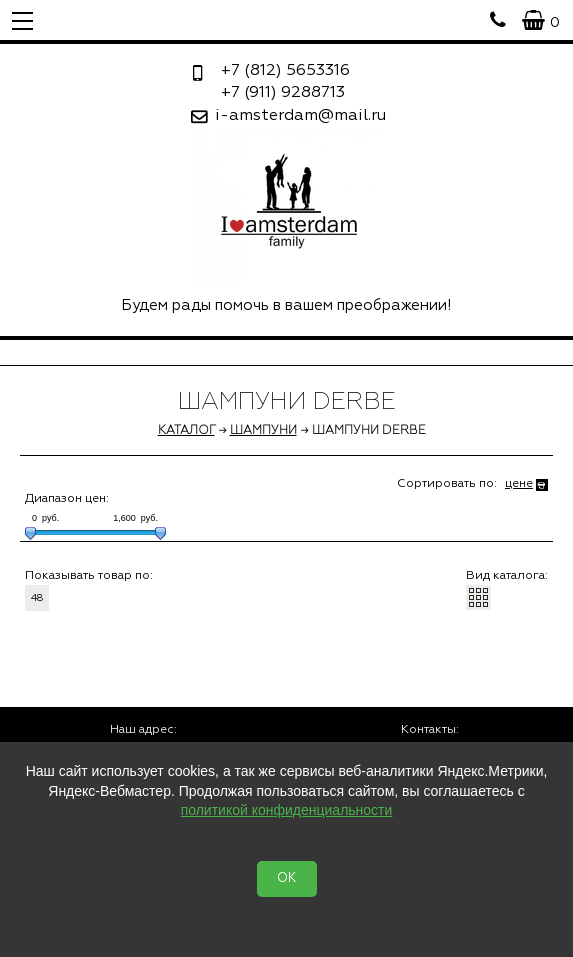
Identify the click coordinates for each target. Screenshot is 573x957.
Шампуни (263, 431)
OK (287, 878)
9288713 (283, 93)
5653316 (285, 71)
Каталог (186, 431)
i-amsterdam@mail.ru (300, 116)
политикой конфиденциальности (287, 810)
